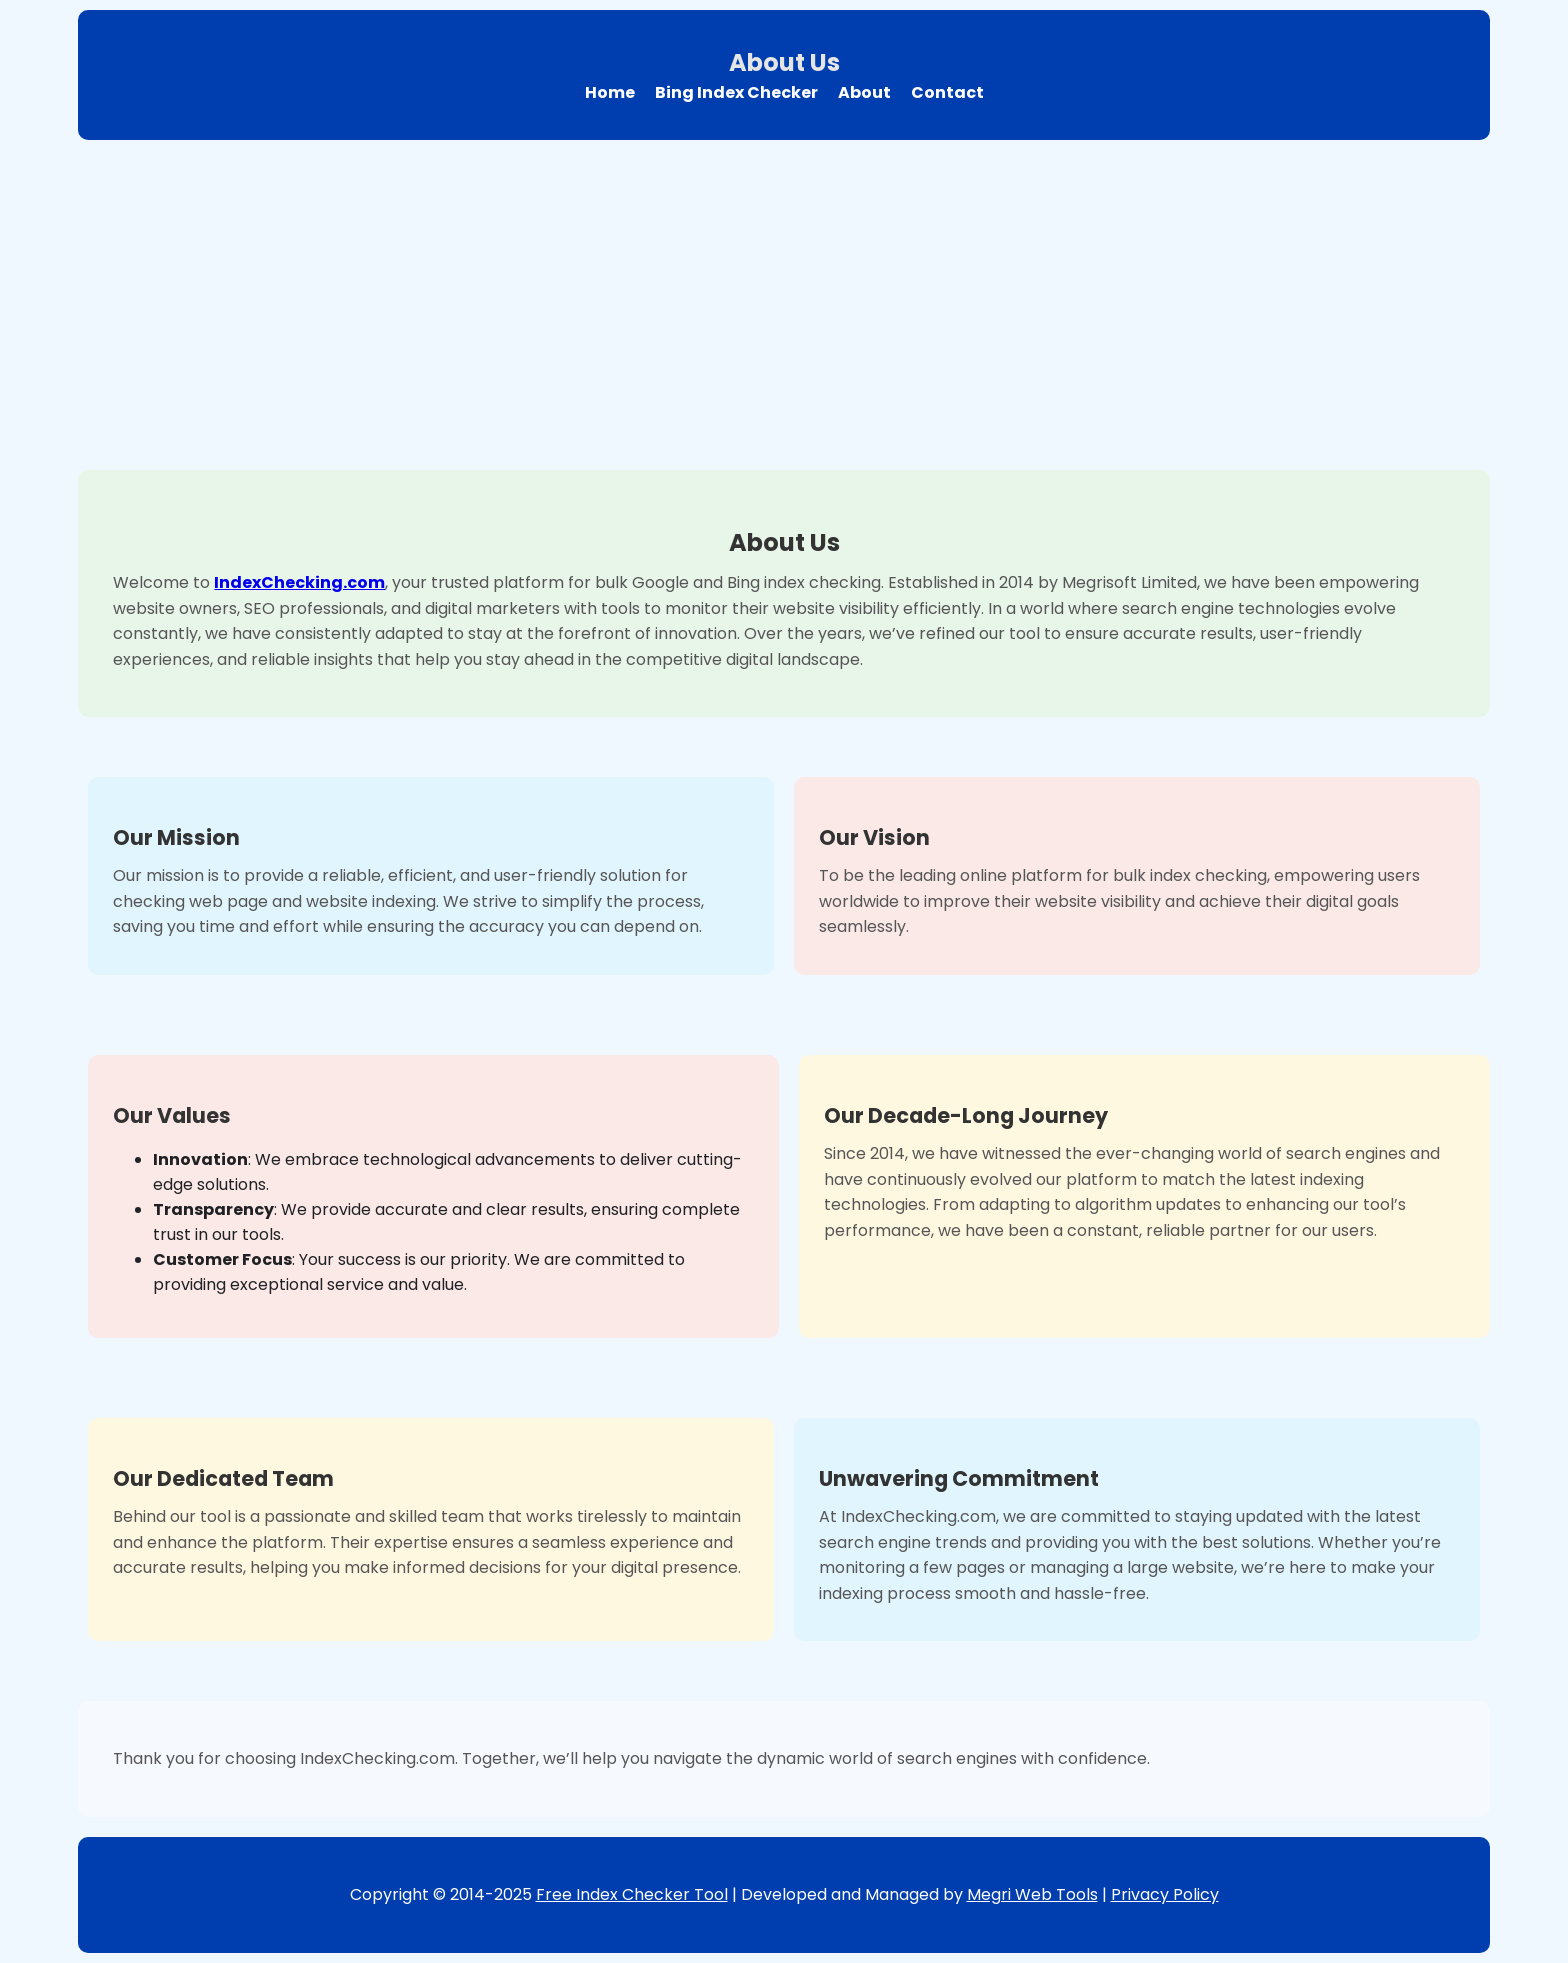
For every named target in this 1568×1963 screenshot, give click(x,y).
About (864, 92)
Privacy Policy (1165, 1894)
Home (610, 92)
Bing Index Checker (736, 92)
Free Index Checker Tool (632, 1894)
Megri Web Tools (1032, 1894)
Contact (947, 92)
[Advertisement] (784, 300)
